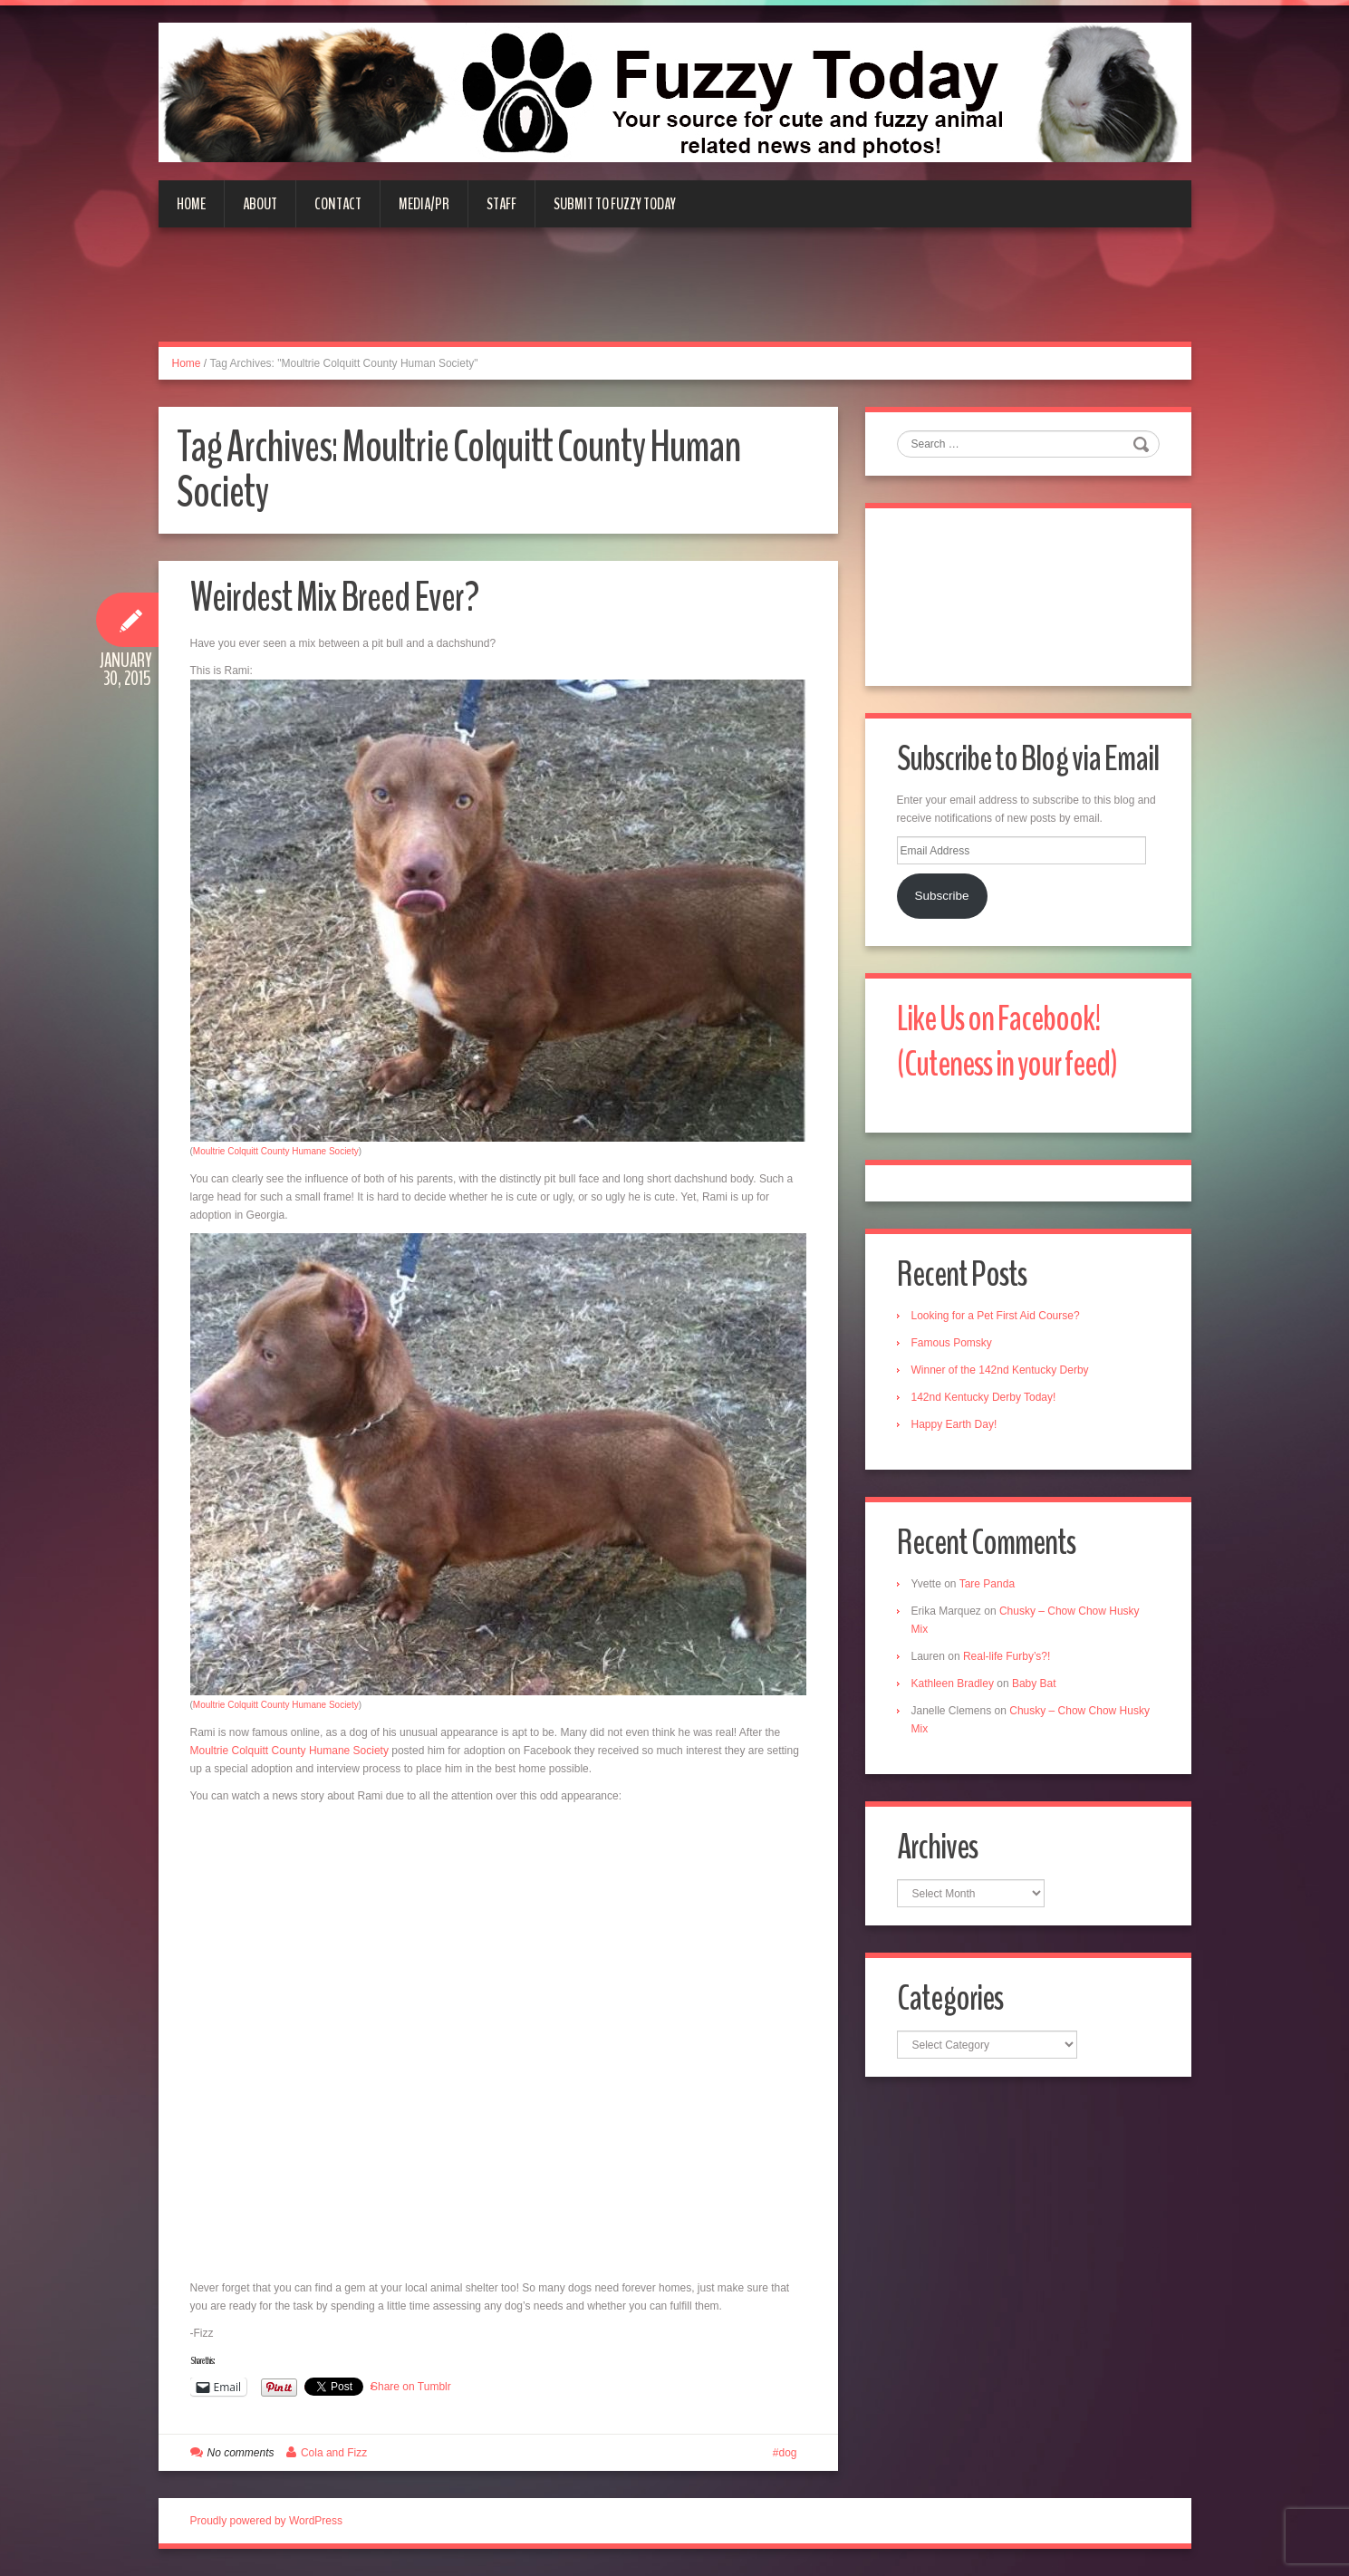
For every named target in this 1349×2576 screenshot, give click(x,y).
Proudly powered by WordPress (266, 2520)
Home (191, 204)
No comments (241, 2452)
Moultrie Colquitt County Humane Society (276, 1151)
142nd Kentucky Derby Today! (983, 1397)
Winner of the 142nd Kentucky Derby (1000, 1370)
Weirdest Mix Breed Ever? (334, 597)
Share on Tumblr (411, 2386)
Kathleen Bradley (952, 1683)
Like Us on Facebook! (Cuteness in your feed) (1007, 1041)
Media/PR (424, 204)
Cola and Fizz (334, 2452)
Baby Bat (1034, 1683)
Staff (501, 204)
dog (787, 2452)
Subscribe (941, 895)
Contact (337, 204)
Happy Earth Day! (954, 1424)
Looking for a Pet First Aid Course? (995, 1315)
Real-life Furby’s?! (1006, 1656)
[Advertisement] (675, 295)
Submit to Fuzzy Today (615, 204)
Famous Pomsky (951, 1342)
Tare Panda (987, 1583)
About (260, 204)
